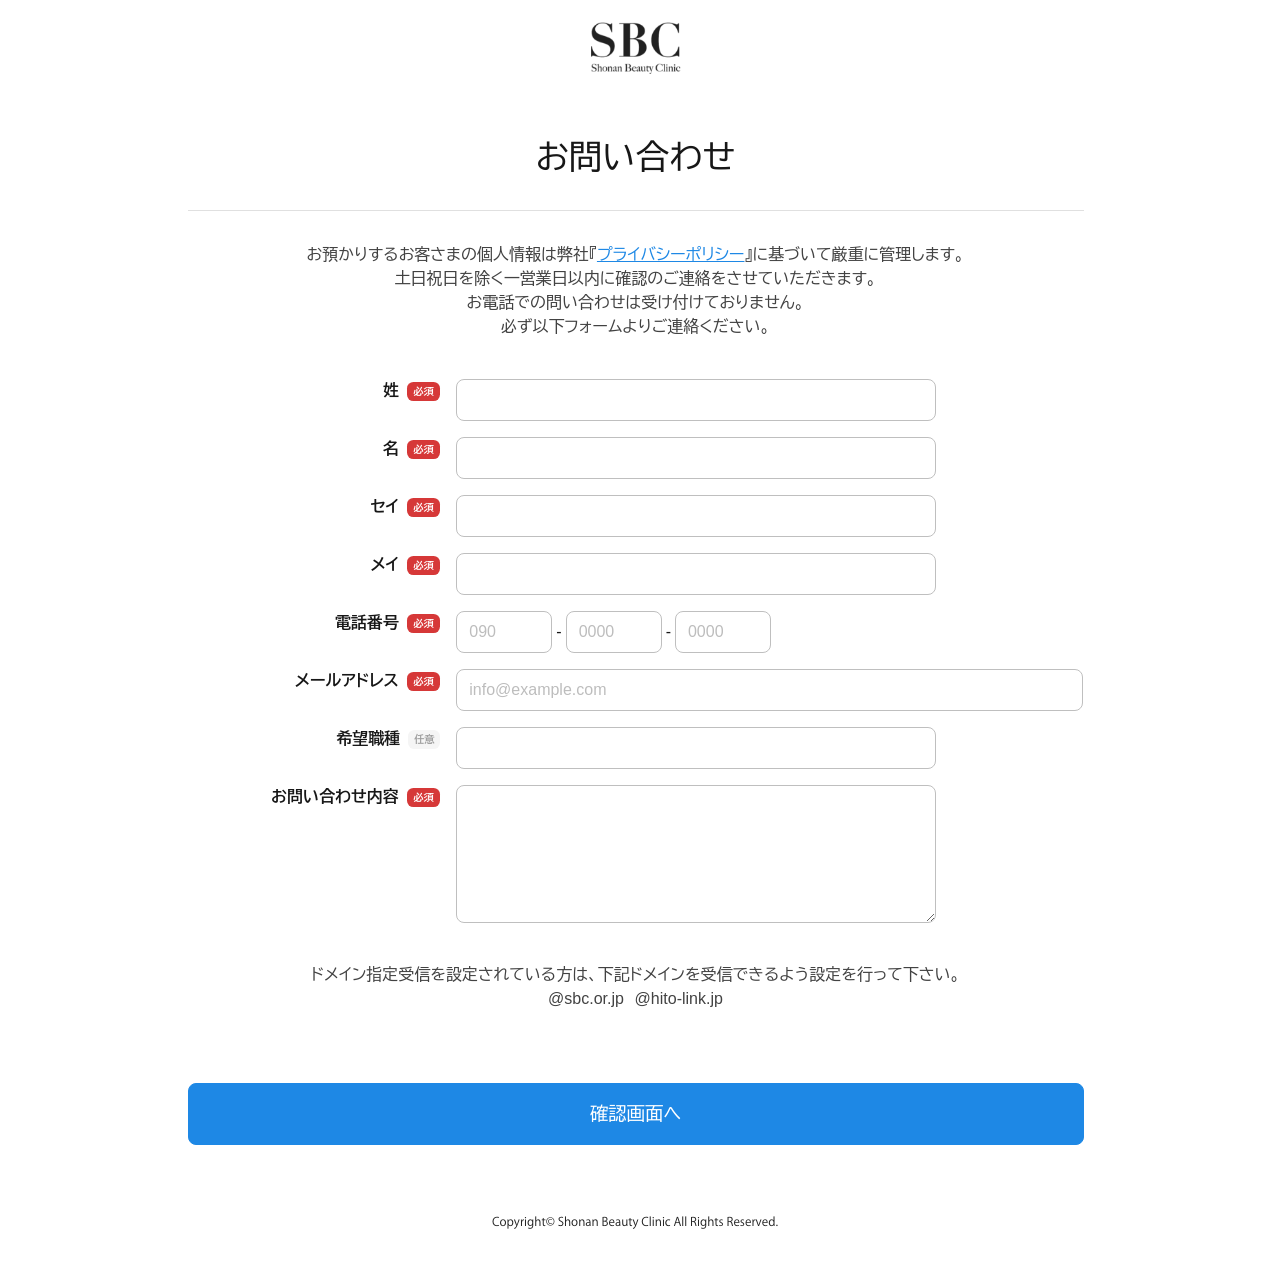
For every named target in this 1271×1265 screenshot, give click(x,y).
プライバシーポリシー (671, 254)
